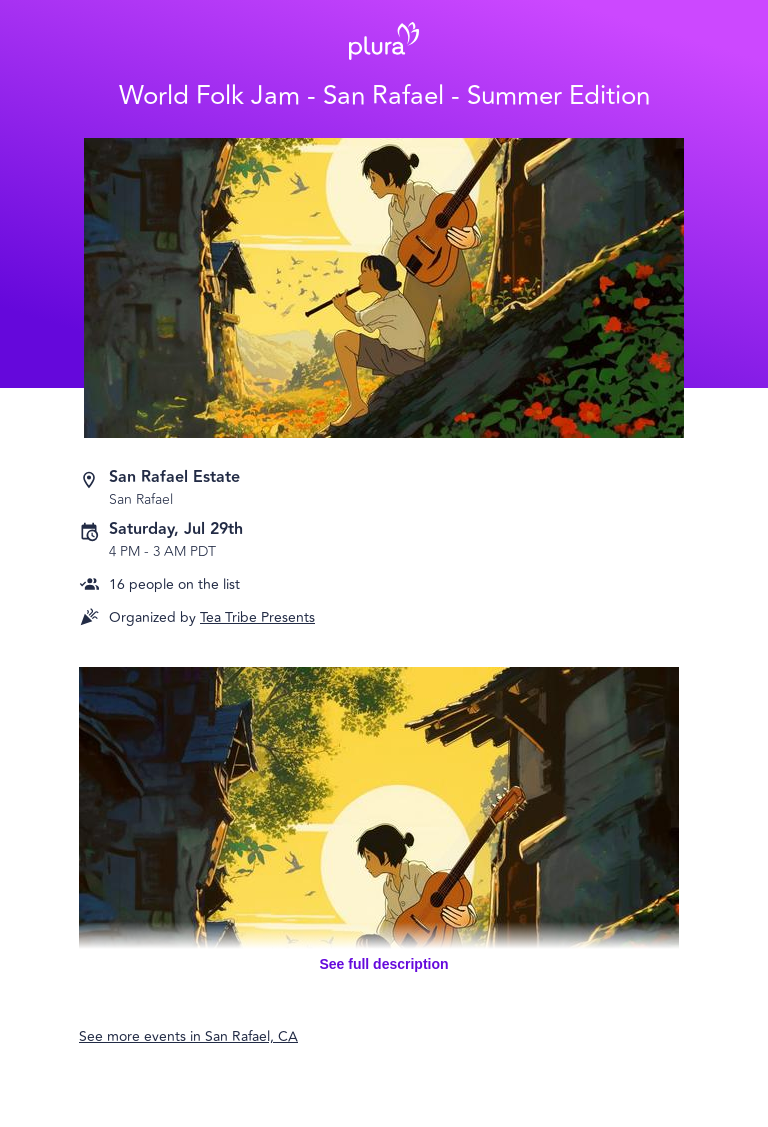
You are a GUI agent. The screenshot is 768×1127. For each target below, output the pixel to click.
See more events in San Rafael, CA (188, 1036)
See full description (383, 964)
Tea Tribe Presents (257, 617)
